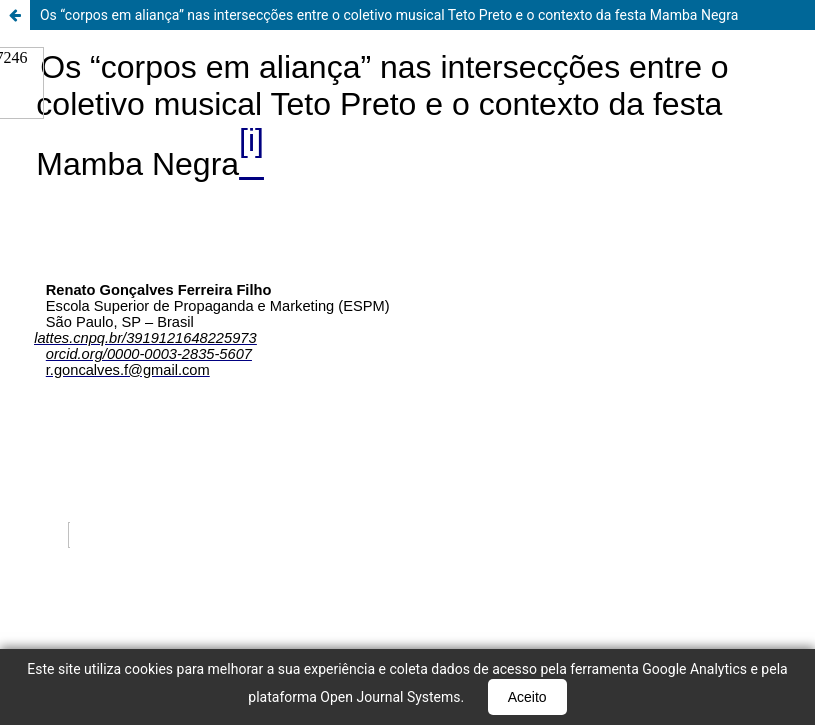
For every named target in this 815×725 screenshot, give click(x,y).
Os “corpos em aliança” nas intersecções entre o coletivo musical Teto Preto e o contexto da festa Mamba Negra (389, 15)
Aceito (527, 697)
